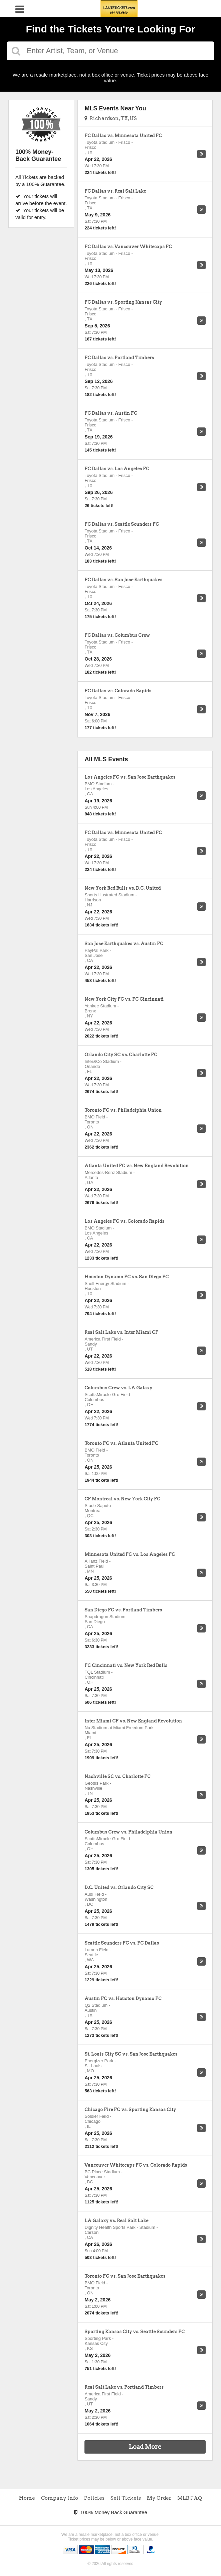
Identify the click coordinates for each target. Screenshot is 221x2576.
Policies (94, 2498)
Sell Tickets (125, 2498)
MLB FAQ (189, 2498)
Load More (145, 2446)
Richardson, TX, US (110, 118)
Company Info (59, 2498)
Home (27, 2498)
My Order (159, 2498)
